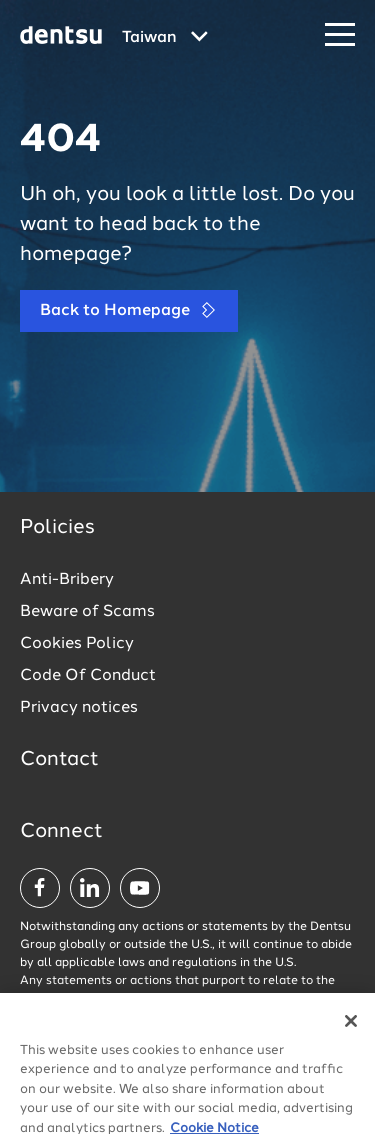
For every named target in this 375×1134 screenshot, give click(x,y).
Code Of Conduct (88, 676)
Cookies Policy (77, 644)
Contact (59, 760)
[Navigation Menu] (340, 35)
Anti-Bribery (67, 580)
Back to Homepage (129, 310)
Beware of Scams (87, 612)
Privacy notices (79, 708)
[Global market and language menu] (165, 38)
